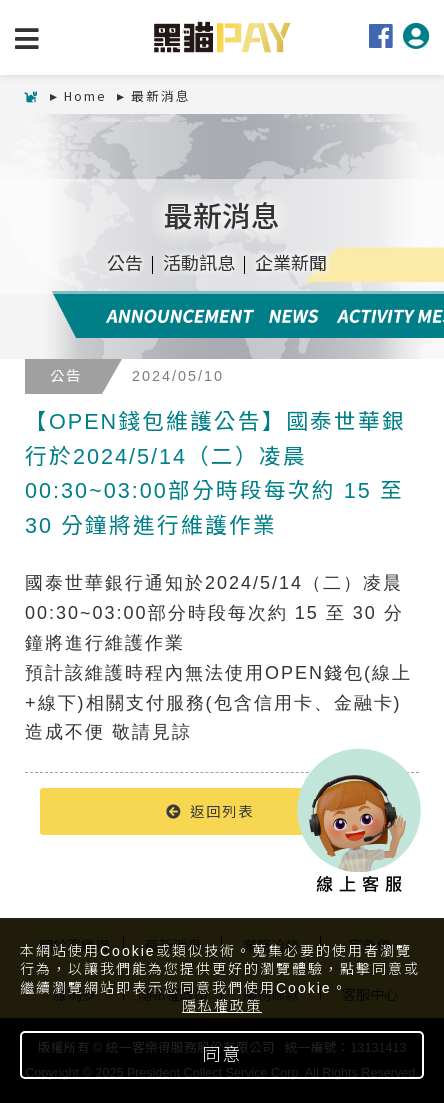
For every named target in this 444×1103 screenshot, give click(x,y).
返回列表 (210, 810)
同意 (222, 1055)
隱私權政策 (222, 1006)
